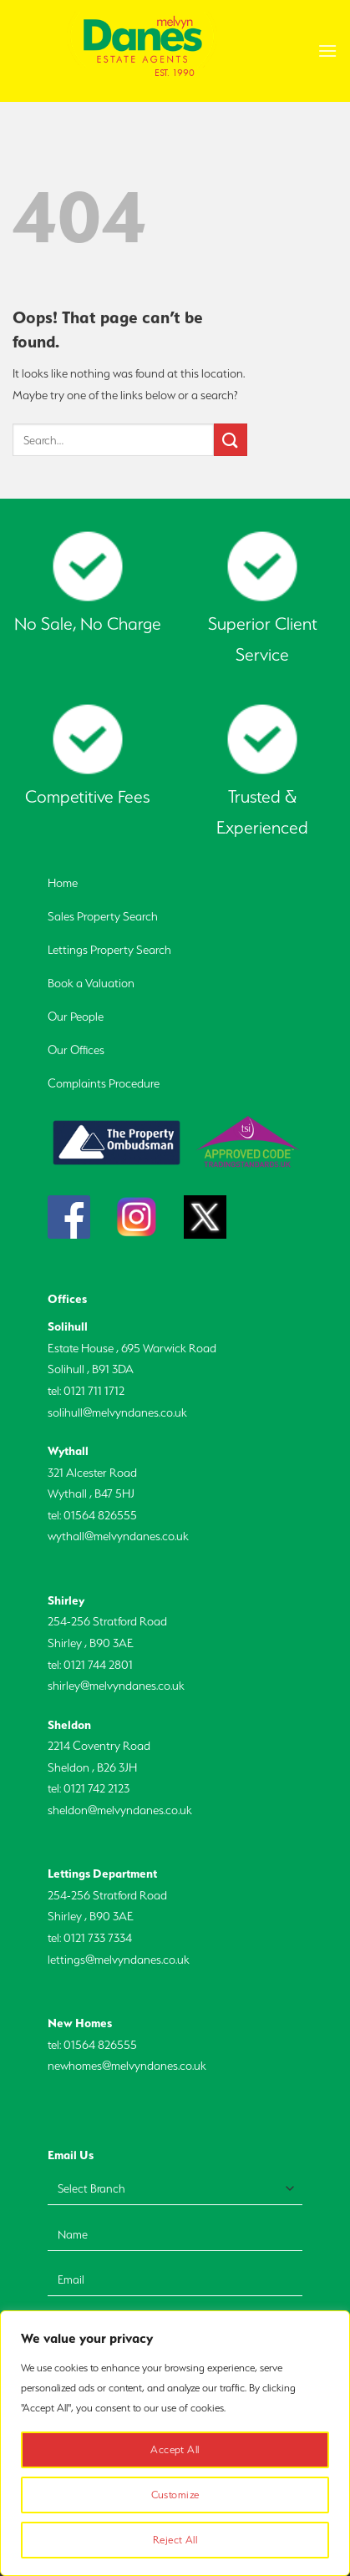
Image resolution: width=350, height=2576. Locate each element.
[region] (175, 2443)
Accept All (174, 2449)
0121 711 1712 (93, 1390)
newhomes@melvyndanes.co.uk (127, 2065)
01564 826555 (100, 1515)
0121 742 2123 (96, 1788)
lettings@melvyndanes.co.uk (119, 1959)
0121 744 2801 (98, 1664)
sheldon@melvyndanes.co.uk (120, 1810)
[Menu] (327, 50)
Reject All (175, 2539)
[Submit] (230, 439)
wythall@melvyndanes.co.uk (118, 1536)
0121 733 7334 (97, 1938)
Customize (175, 2494)
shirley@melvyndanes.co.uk (116, 1685)
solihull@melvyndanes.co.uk (117, 1412)
